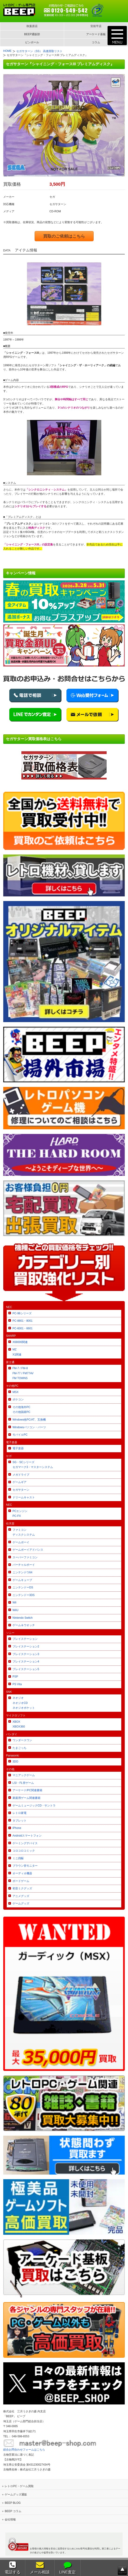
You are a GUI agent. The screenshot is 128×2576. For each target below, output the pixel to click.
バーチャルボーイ (24, 1564)
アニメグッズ (21, 1896)
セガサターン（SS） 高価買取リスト (39, 51)
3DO (15, 1761)
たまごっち (19, 1748)
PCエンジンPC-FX (20, 1513)
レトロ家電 (19, 1813)
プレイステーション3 (26, 1654)
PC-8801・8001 (23, 1320)
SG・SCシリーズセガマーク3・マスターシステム (33, 1465)
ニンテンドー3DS (24, 1595)
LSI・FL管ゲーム (23, 1782)
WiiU (15, 1610)
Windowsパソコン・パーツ (29, 1427)
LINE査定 (67, 2567)
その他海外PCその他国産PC (21, 1409)
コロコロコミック (24, 1850)
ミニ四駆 (18, 1858)
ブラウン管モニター (25, 1865)
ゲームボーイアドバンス (28, 1549)
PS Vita (17, 1684)
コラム (96, 42)
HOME (7, 51)
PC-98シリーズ (22, 1313)
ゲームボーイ (21, 1542)
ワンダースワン (22, 1740)
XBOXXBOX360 (19, 1724)
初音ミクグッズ (22, 1888)
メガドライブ (21, 1474)
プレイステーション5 (26, 1669)
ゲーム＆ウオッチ (24, 1625)
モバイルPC (20, 1434)
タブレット (19, 1820)
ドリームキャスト (24, 1497)
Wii (14, 1602)
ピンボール (32, 42)
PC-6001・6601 (23, 1328)
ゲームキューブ (22, 1580)
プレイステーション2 (26, 1646)
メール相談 (40, 2567)
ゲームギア (19, 1482)
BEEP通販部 (32, 34)
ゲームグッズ (21, 1903)
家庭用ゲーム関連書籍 (26, 1798)
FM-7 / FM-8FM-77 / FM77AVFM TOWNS (23, 1373)
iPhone (17, 1828)
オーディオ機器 (22, 1873)
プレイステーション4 (26, 1661)
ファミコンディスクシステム (24, 1532)
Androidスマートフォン (27, 1835)
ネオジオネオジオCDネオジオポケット (24, 1702)
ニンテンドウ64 (22, 1572)
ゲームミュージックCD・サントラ (34, 1805)
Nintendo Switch (23, 1617)
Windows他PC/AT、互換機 (29, 1419)
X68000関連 (20, 1342)
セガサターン (21, 1489)
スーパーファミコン (25, 1557)
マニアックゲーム (24, 1775)
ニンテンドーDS (23, 1587)
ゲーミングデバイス (25, 1843)
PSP (15, 1676)
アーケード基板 (96, 34)
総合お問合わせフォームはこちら (24, 2449)
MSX (16, 1392)
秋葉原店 (32, 26)
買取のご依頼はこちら (64, 236)
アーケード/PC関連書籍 (27, 1790)
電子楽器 (18, 1448)
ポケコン (18, 1399)
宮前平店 (96, 26)
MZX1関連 (17, 1352)
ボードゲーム (21, 1881)
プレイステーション (25, 1638)
